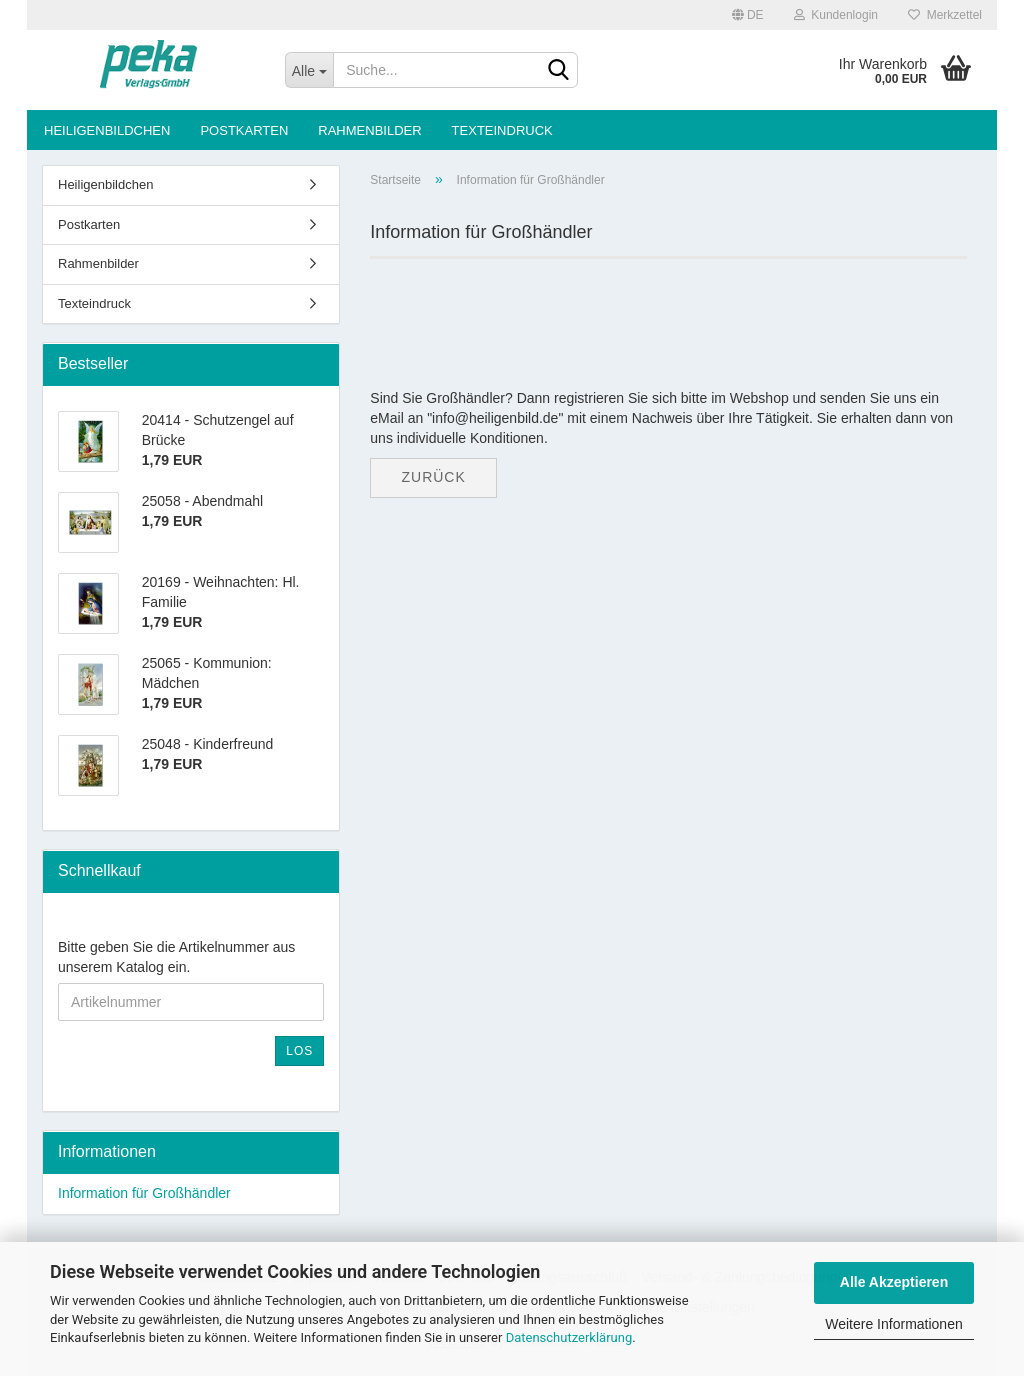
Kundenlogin (836, 15)
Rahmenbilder (369, 130)
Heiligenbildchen (107, 130)
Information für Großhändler (144, 1193)
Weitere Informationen (893, 1324)
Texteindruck (502, 130)
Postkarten (244, 130)
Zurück (433, 477)
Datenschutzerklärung (569, 1337)
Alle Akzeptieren (894, 1282)
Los (299, 1051)
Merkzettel (945, 15)
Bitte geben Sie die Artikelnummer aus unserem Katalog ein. (176, 957)
